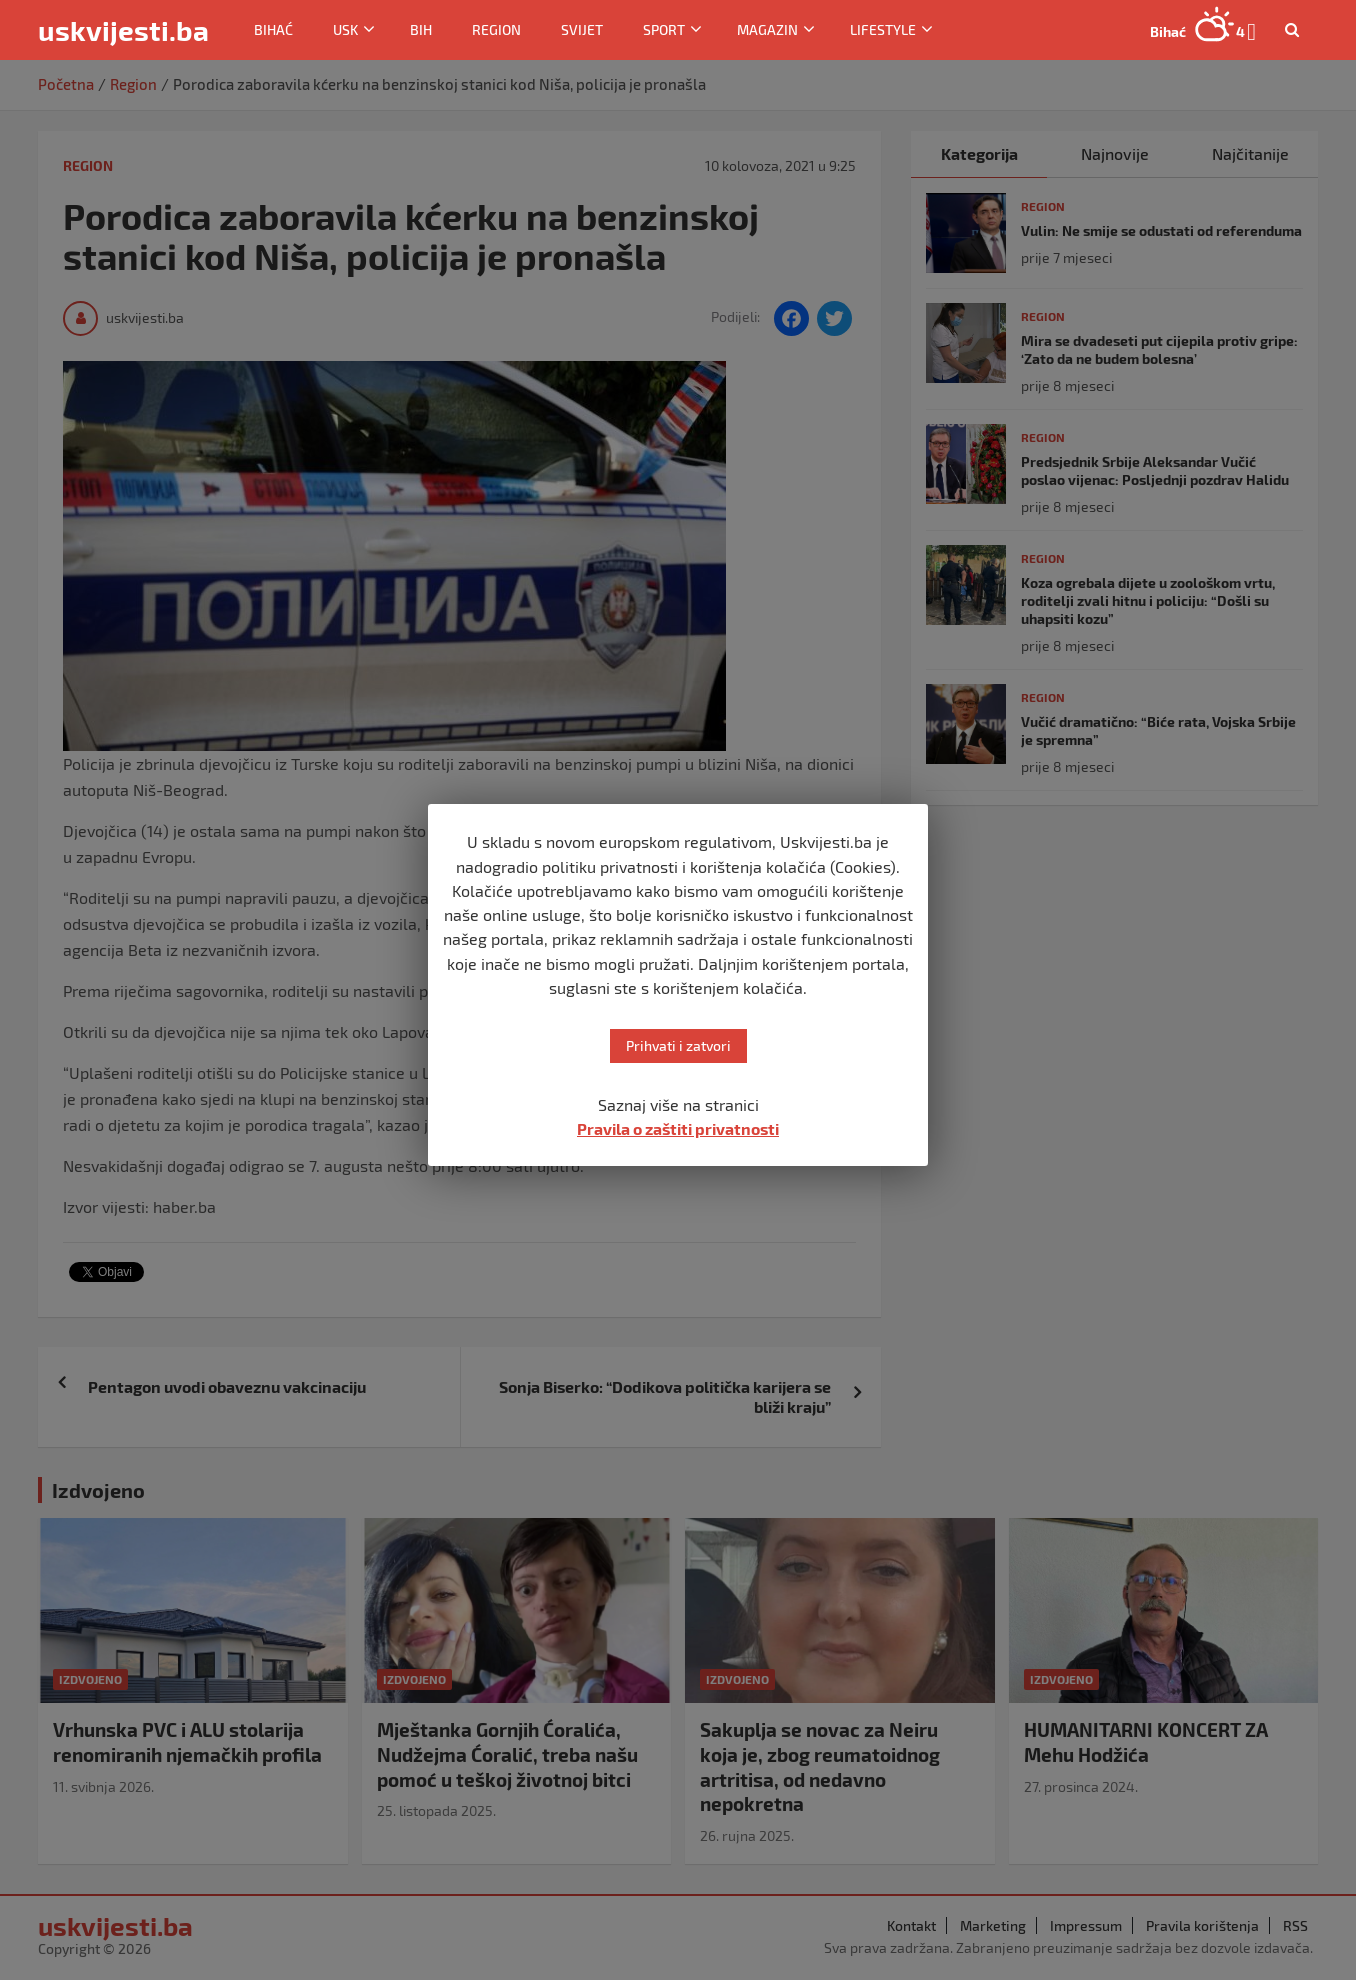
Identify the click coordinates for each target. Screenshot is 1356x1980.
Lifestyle (883, 29)
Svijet (582, 29)
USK (345, 29)
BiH (421, 29)
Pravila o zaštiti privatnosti (678, 1128)
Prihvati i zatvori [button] (678, 1045)
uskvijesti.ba (123, 30)
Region (496, 29)
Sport (664, 29)
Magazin (767, 29)
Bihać (273, 29)
